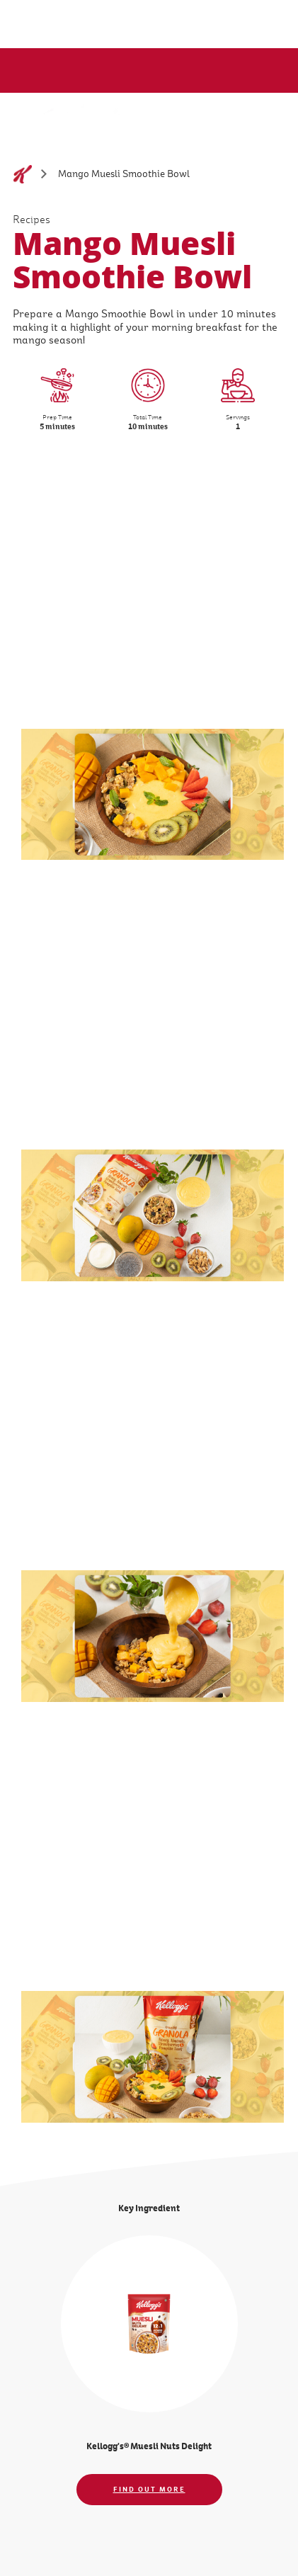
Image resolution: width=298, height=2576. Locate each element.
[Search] (234, 119)
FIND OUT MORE (149, 2489)
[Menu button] (266, 117)
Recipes (31, 220)
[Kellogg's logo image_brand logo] (58, 125)
